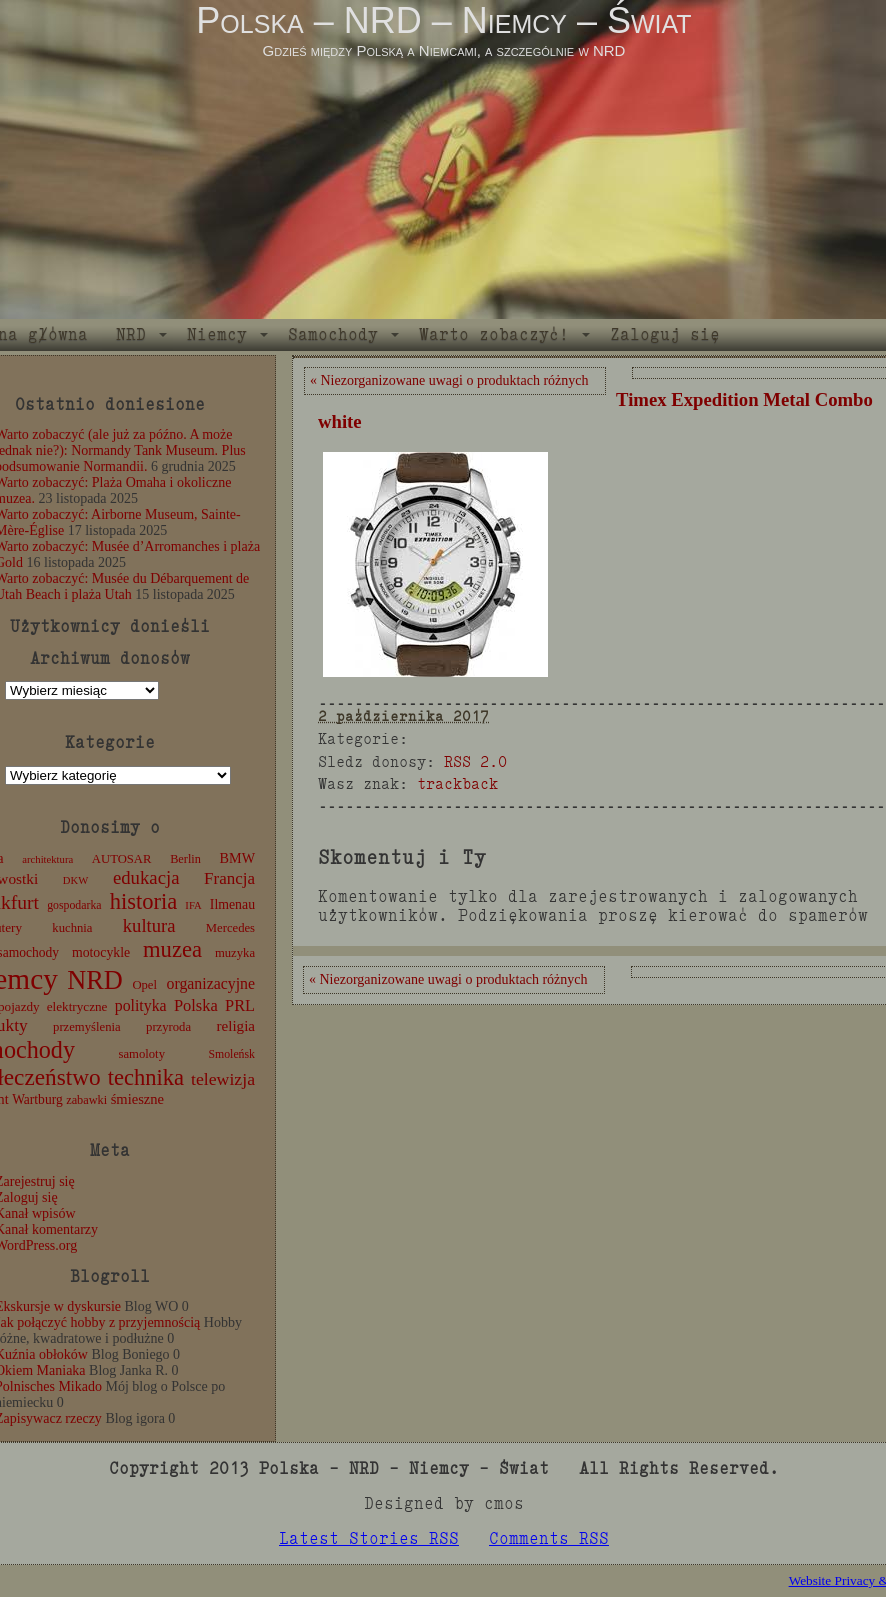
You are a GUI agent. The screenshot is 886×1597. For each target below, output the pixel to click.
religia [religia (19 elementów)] (236, 1026)
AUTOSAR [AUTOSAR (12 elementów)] (122, 859)
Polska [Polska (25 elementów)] (196, 1005)
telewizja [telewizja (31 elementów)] (223, 1079)
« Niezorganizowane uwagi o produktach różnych (449, 380)
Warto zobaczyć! (494, 334)
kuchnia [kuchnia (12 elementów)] (72, 928)
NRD (131, 334)
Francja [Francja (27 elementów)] (229, 878)
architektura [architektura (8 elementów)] (47, 859)
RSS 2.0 (475, 761)
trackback (457, 783)
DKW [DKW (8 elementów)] (75, 880)
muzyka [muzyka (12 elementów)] (235, 953)
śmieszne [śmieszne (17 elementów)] (137, 1099)
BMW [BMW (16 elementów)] (237, 858)
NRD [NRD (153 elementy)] (95, 980)
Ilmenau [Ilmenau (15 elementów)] (232, 904)
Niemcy (217, 334)
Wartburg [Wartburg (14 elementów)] (37, 1099)
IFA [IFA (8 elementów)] (193, 905)
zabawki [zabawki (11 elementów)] (86, 1100)
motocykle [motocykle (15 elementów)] (101, 952)
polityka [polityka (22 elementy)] (141, 1005)
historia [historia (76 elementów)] (144, 901)
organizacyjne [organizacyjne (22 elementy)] (211, 983)
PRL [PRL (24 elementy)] (240, 1005)
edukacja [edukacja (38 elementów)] (146, 877)
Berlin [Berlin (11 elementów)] (185, 859)
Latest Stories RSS (369, 1538)
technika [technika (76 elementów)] (146, 1077)
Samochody (333, 334)
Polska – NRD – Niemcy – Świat (443, 20)
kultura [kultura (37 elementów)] (149, 925)
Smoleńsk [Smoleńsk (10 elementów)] (231, 1054)
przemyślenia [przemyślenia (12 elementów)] (87, 1027)
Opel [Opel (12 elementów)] (144, 985)
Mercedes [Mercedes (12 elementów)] (230, 928)
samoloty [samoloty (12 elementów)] (142, 1054)
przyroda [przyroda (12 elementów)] (168, 1027)
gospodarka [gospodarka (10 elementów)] (74, 905)
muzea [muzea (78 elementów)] (172, 949)
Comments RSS (549, 1538)
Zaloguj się (665, 334)
